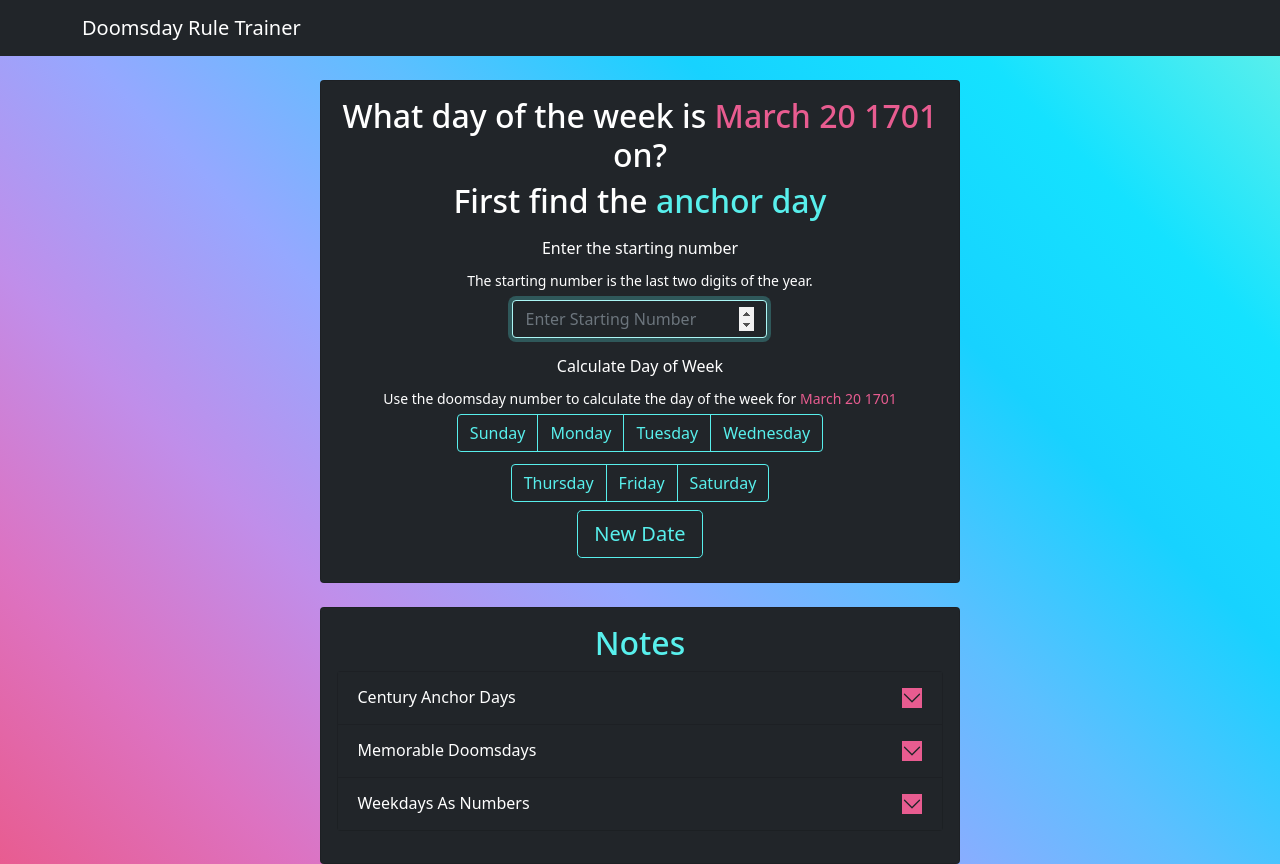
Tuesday (667, 433)
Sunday (498, 433)
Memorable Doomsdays (447, 750)
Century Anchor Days (437, 697)
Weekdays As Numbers (444, 803)
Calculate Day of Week (640, 366)
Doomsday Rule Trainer (191, 27)
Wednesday (766, 433)
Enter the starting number (640, 248)
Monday (580, 433)
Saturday (723, 483)
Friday (642, 483)
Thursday (559, 483)
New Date (639, 533)
